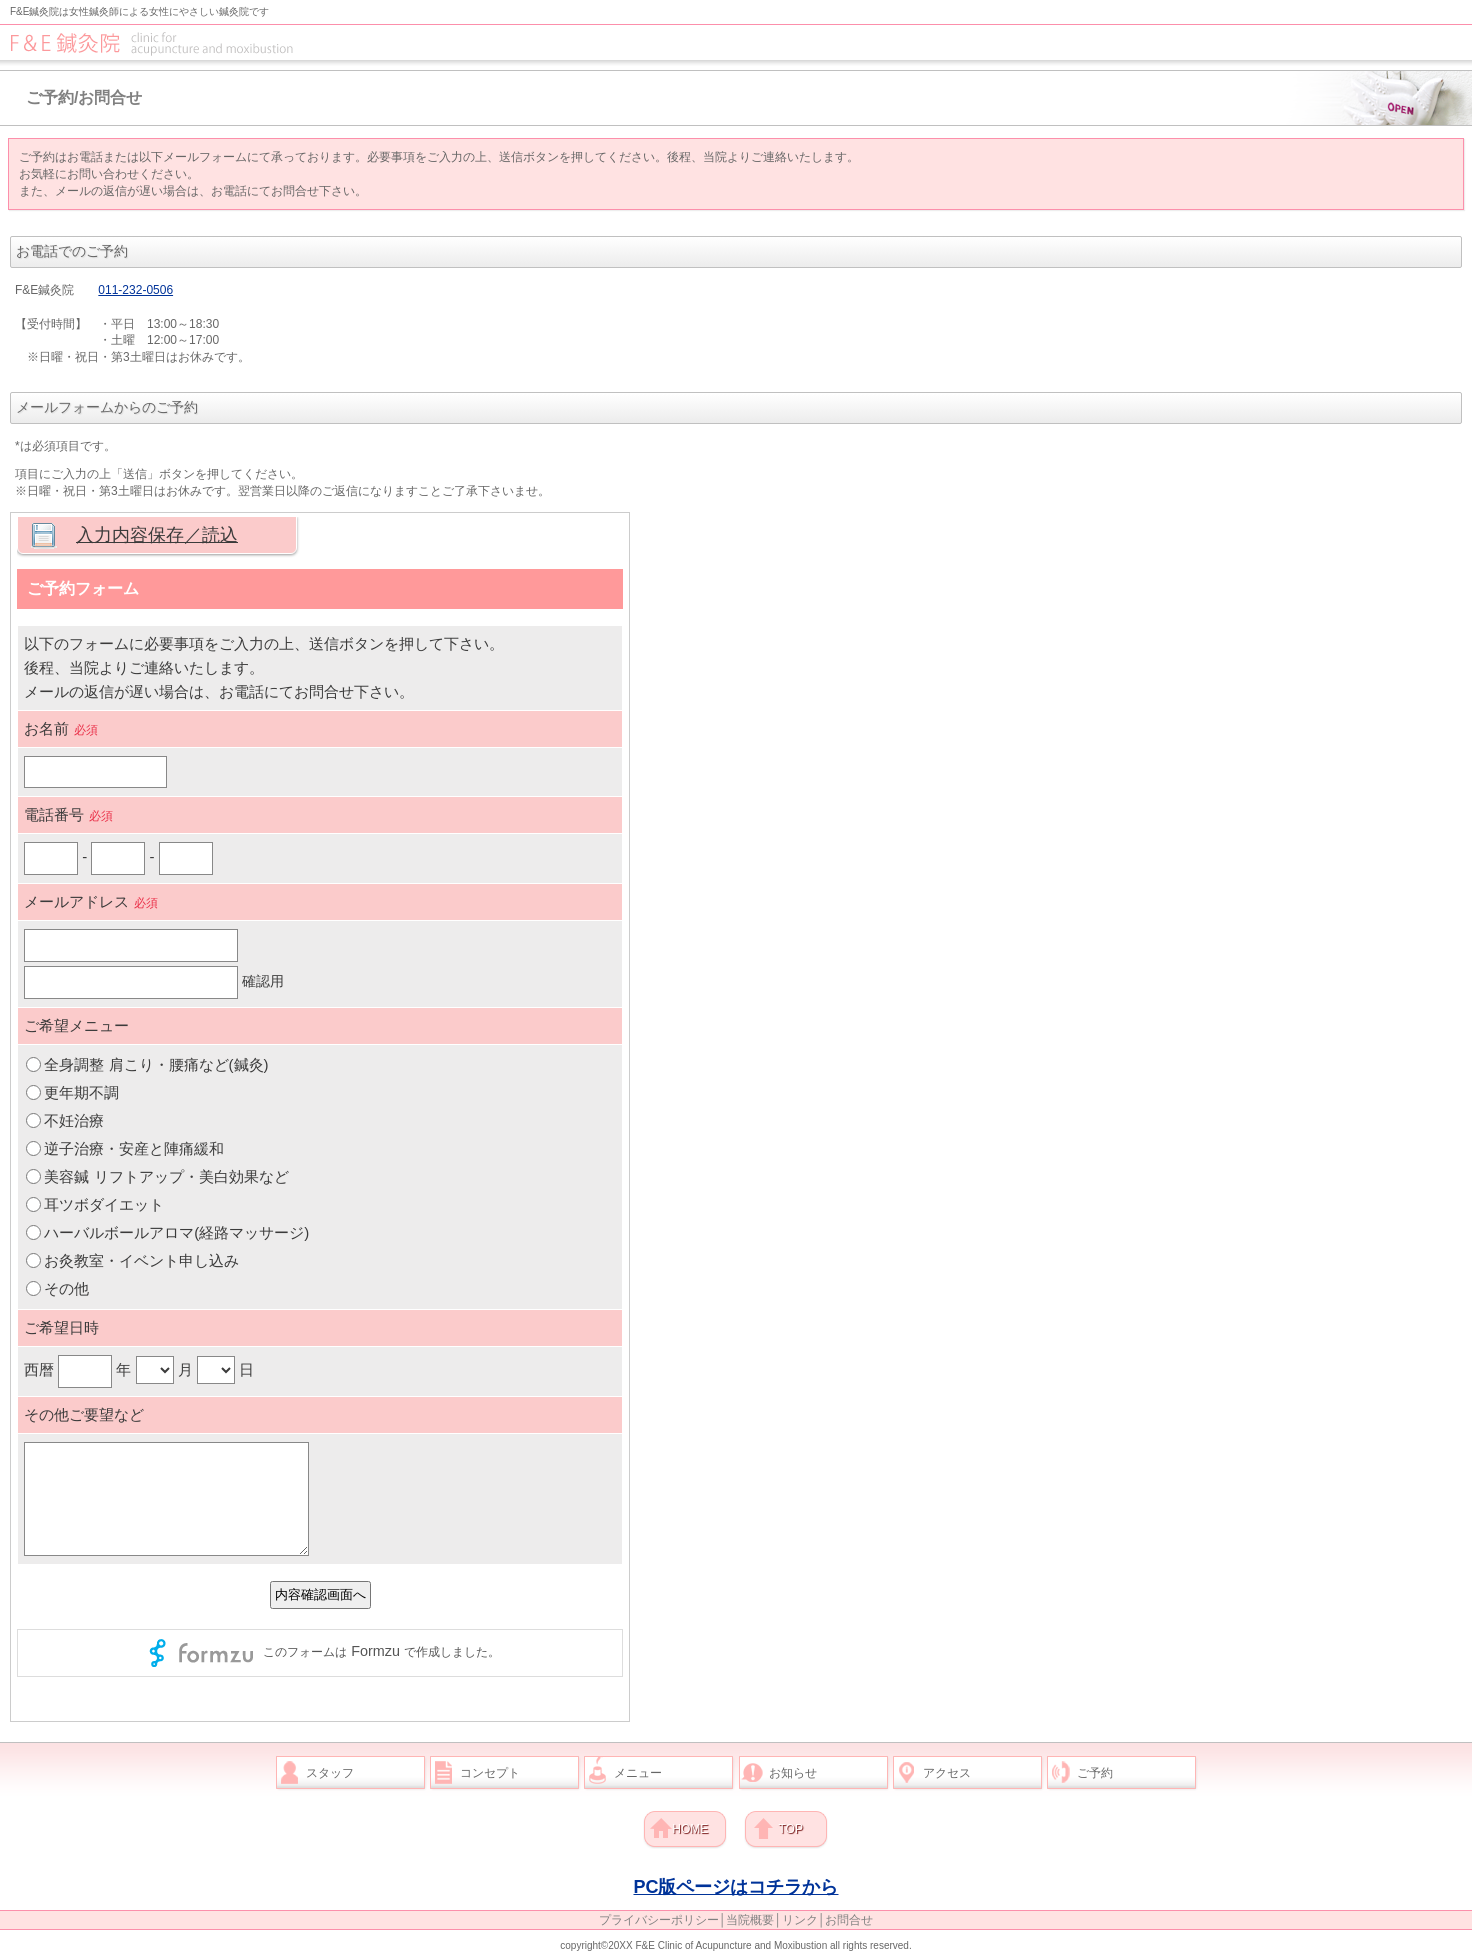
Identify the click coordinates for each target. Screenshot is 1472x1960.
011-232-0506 (135, 290)
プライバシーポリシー (659, 1920)
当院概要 (750, 1920)
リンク (800, 1920)
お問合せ (849, 1920)
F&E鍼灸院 (739, 42)
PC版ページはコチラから (735, 1887)
